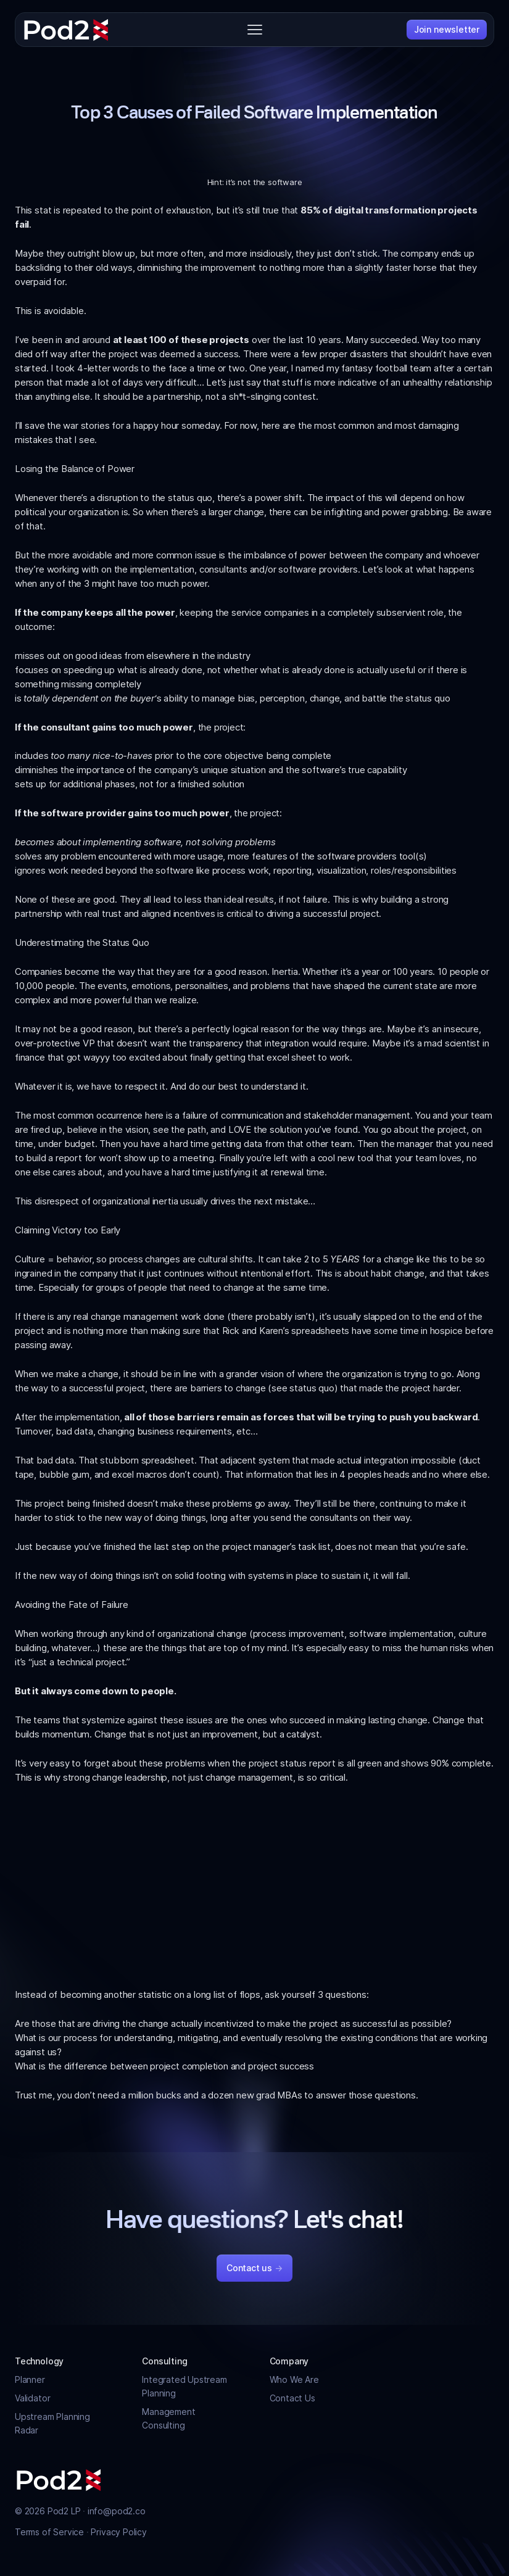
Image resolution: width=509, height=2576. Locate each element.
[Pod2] (66, 30)
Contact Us (292, 2398)
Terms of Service (50, 2532)
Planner (30, 2379)
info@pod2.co (117, 2511)
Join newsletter (446, 29)
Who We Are (294, 2379)
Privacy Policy (118, 2532)
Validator (32, 2398)
